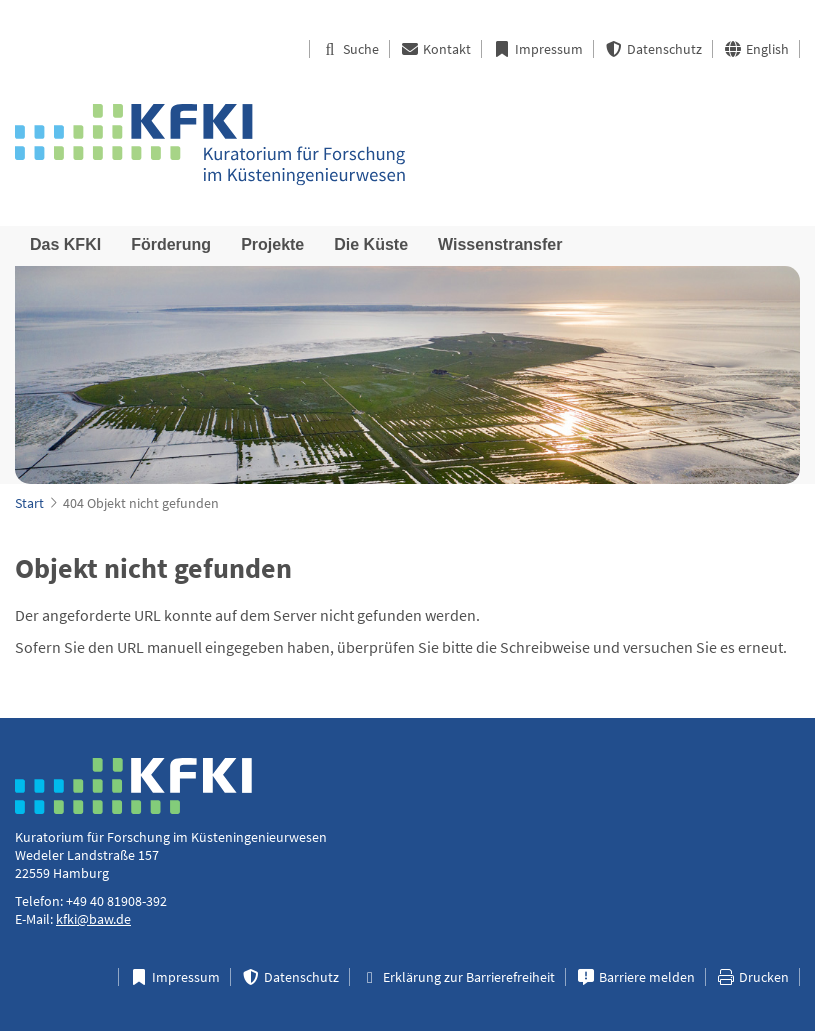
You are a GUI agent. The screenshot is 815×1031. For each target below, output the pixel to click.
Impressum (537, 49)
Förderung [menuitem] (171, 244)
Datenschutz (653, 49)
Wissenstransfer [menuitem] (500, 244)
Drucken (752, 977)
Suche (349, 49)
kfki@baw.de (93, 919)
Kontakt (435, 49)
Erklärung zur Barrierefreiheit (457, 977)
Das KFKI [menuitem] (65, 244)
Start (29, 503)
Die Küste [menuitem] (371, 244)
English (756, 49)
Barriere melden (635, 977)
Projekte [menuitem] (272, 244)
